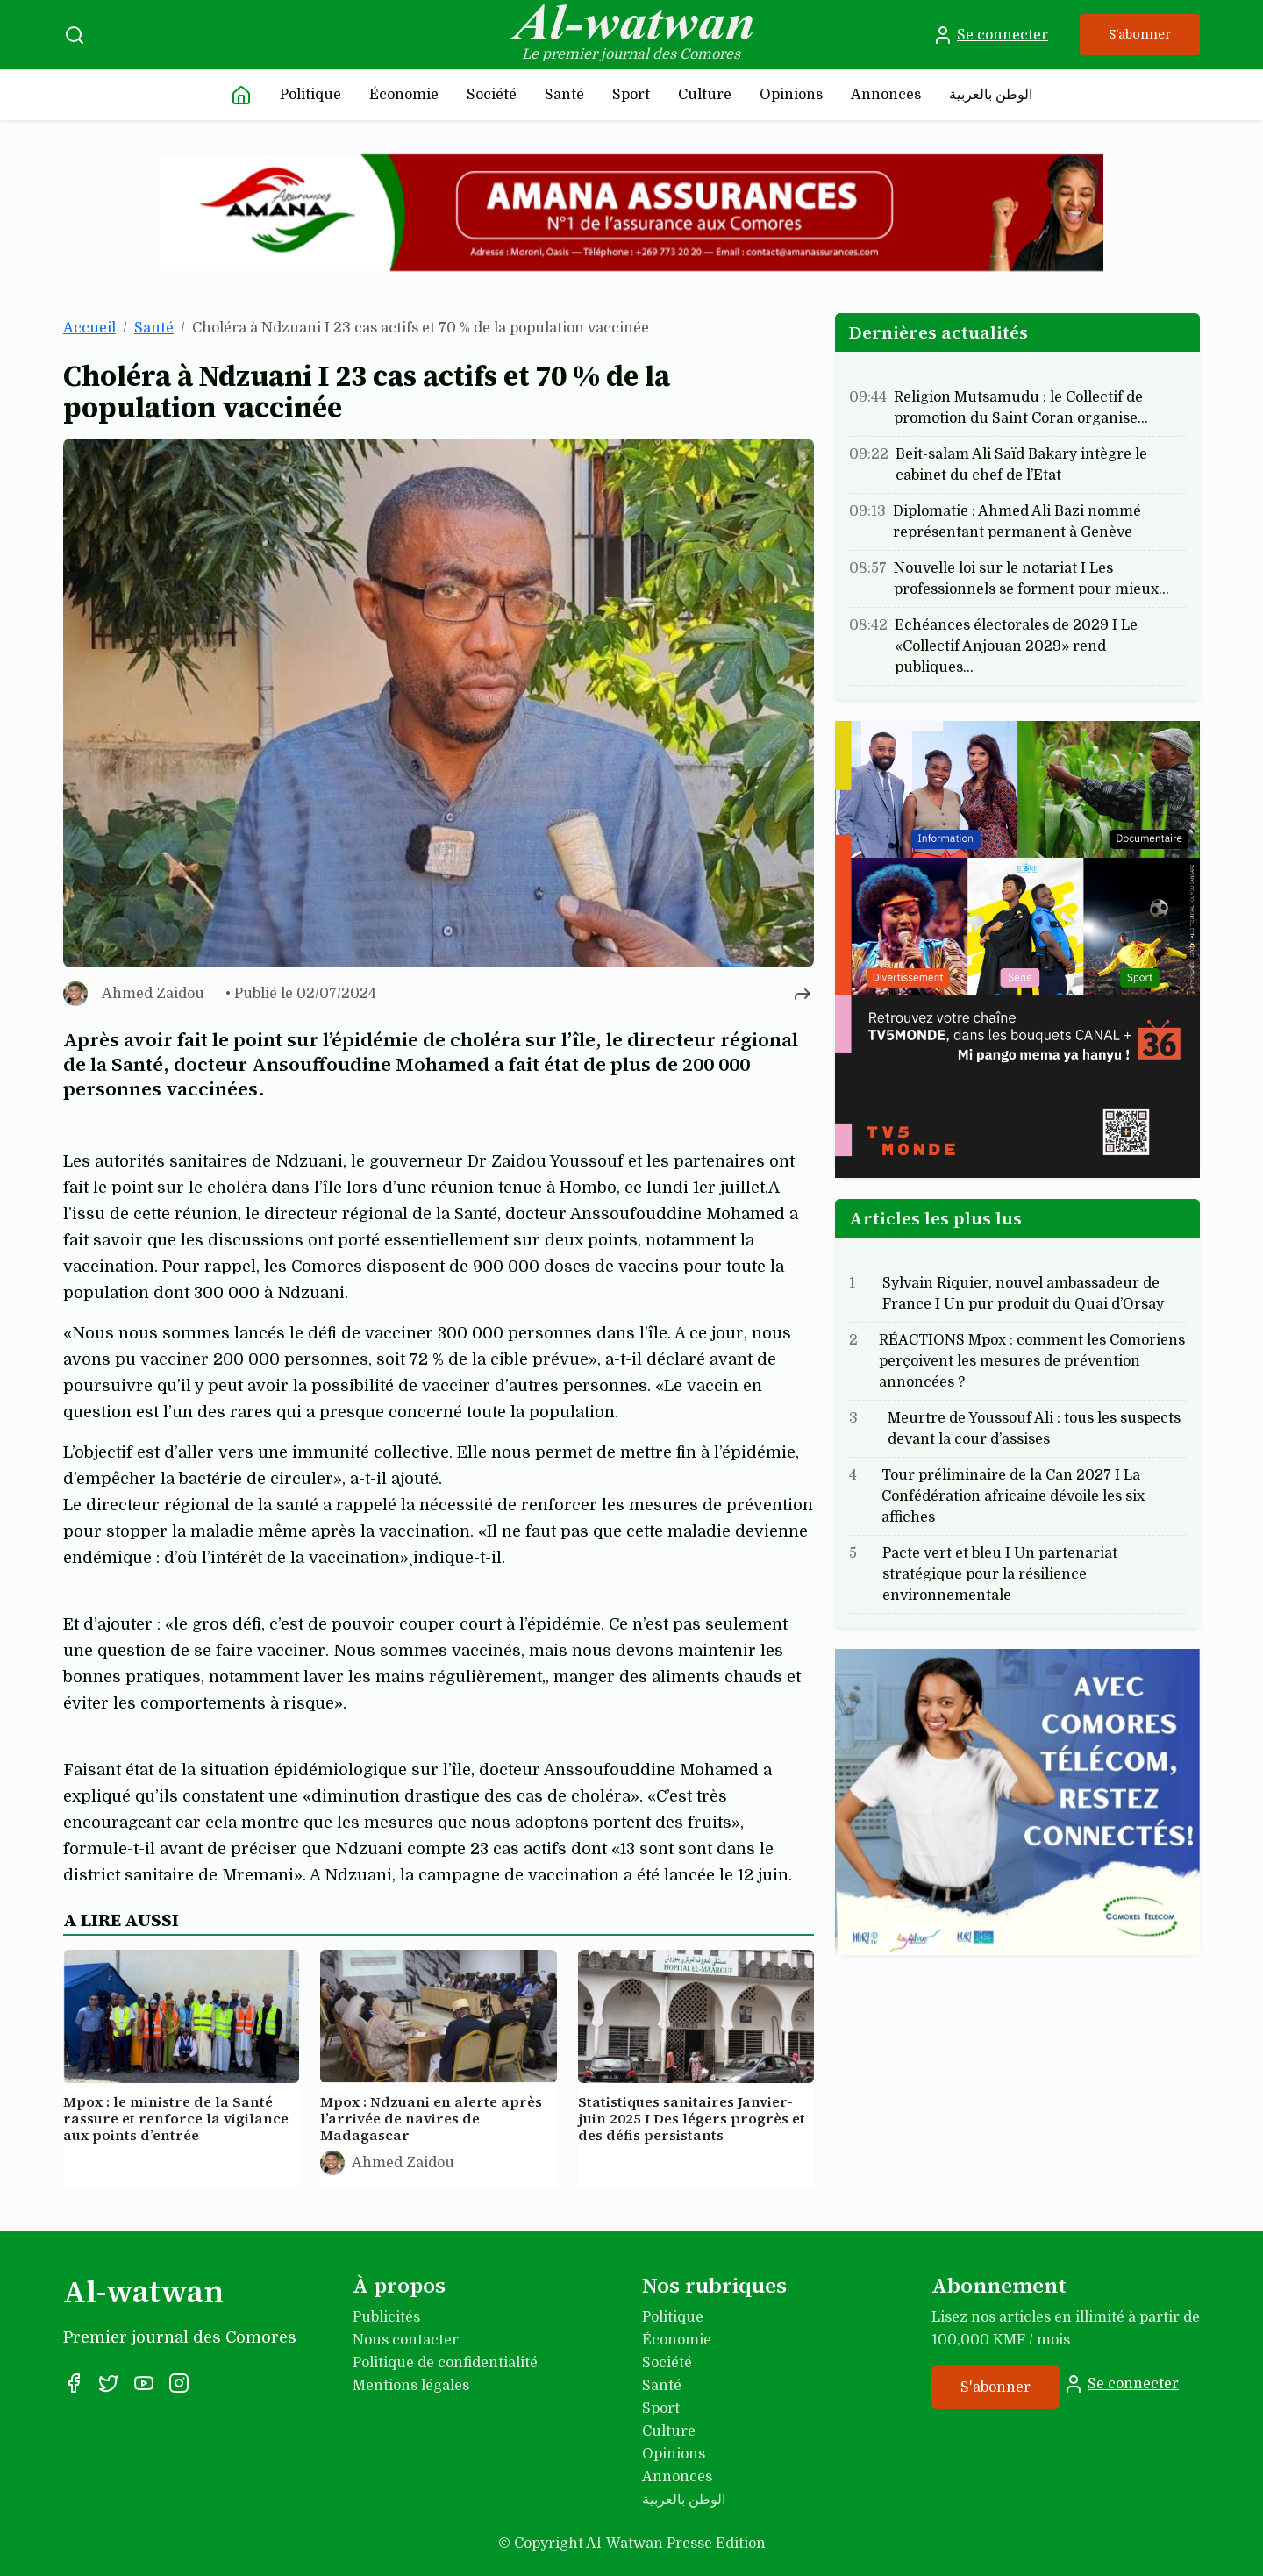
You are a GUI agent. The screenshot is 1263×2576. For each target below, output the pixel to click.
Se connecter (990, 35)
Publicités (386, 2317)
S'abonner (1140, 34)
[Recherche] (74, 35)
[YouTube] (143, 2383)
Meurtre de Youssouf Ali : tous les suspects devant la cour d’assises (1034, 1428)
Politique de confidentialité (445, 2363)
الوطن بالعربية (990, 95)
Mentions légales (411, 2386)
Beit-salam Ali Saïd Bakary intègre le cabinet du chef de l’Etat (1021, 464)
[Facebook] (73, 2383)
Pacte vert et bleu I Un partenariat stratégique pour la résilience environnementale (999, 1574)
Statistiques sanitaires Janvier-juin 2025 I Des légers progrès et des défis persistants (691, 2118)
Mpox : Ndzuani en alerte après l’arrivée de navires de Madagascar (431, 2118)
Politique (310, 95)
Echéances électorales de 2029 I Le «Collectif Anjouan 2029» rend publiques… (1016, 646)
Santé (564, 95)
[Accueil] (241, 95)
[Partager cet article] (802, 994)
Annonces (886, 95)
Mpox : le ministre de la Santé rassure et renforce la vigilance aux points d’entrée (176, 2118)
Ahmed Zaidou (153, 994)
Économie (404, 95)
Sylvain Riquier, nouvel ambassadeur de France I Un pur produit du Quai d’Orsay (1023, 1293)
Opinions (791, 95)
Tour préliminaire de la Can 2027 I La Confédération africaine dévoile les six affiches (1013, 1496)
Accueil (89, 328)
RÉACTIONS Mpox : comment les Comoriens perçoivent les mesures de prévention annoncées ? (1032, 1361)
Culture (704, 95)
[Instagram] (178, 2383)
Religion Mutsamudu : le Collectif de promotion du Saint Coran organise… (1021, 407)
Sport (631, 95)
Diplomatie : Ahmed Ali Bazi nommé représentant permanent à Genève (1017, 521)
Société (492, 95)
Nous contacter (406, 2340)
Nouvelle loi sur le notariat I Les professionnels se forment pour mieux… (1031, 578)
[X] (108, 2383)
